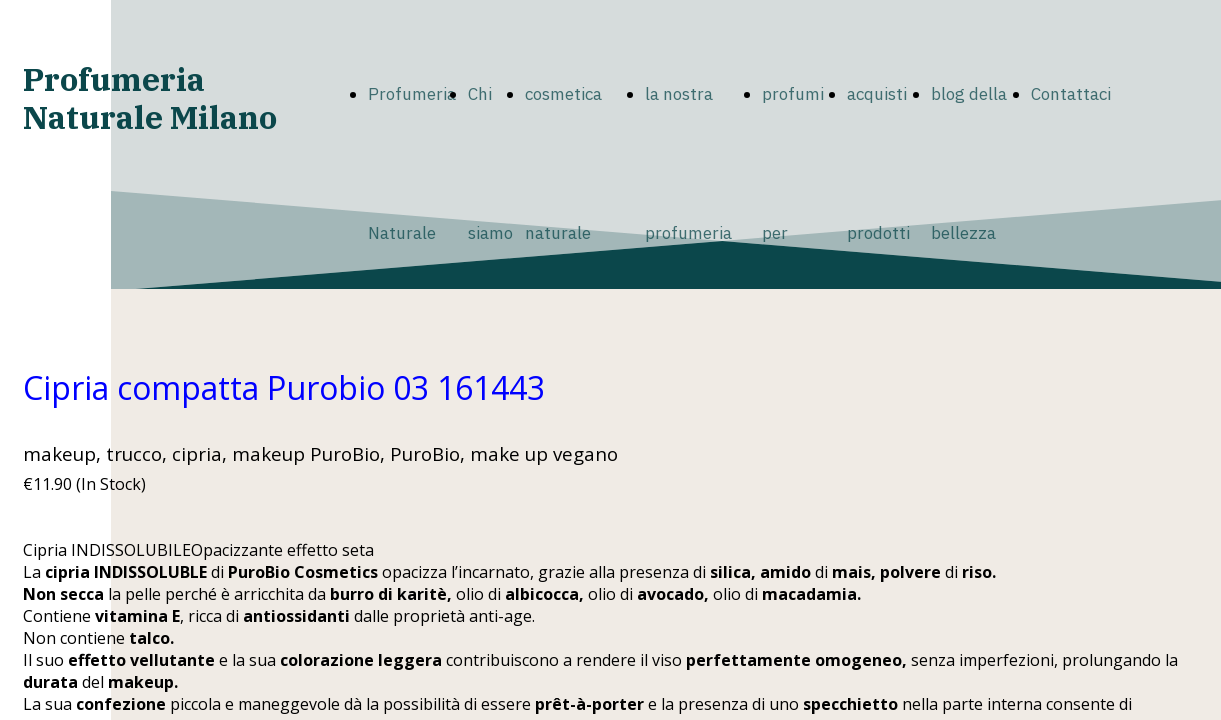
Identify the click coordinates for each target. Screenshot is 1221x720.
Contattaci (1071, 94)
